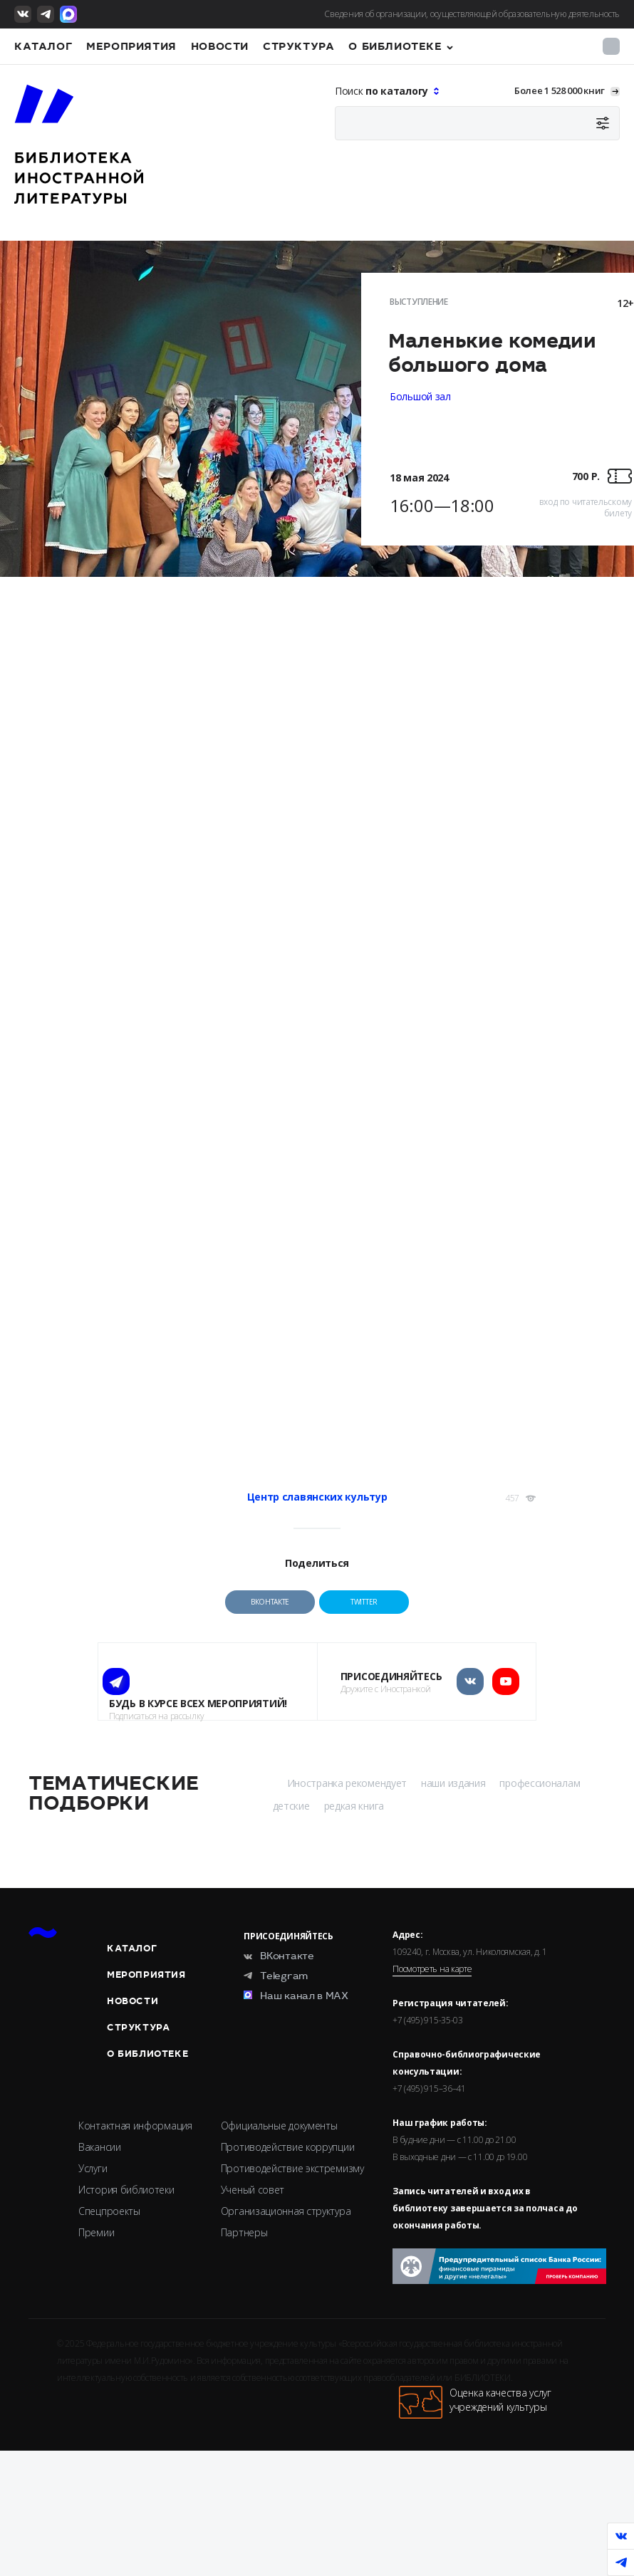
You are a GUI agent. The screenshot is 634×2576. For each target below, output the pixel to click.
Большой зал (420, 396)
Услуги (92, 2168)
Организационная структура (286, 2211)
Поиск (383, 91)
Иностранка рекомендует (347, 1783)
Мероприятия (131, 46)
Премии (96, 2232)
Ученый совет (252, 2189)
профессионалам (539, 1783)
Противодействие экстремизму (292, 2168)
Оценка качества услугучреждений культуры (475, 2402)
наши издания (453, 1783)
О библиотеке (395, 46)
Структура (298, 46)
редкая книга (354, 1806)
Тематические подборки (113, 1793)
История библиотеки (126, 2189)
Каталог (43, 46)
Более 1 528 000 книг (559, 90)
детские (291, 1806)
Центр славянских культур (317, 1496)
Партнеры (244, 2232)
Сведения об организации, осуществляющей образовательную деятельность (472, 14)
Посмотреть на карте (432, 1969)
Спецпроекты (109, 2211)
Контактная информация (135, 2125)
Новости (220, 46)
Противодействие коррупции (288, 2147)
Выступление (419, 302)
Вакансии (99, 2147)
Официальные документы (279, 2125)
